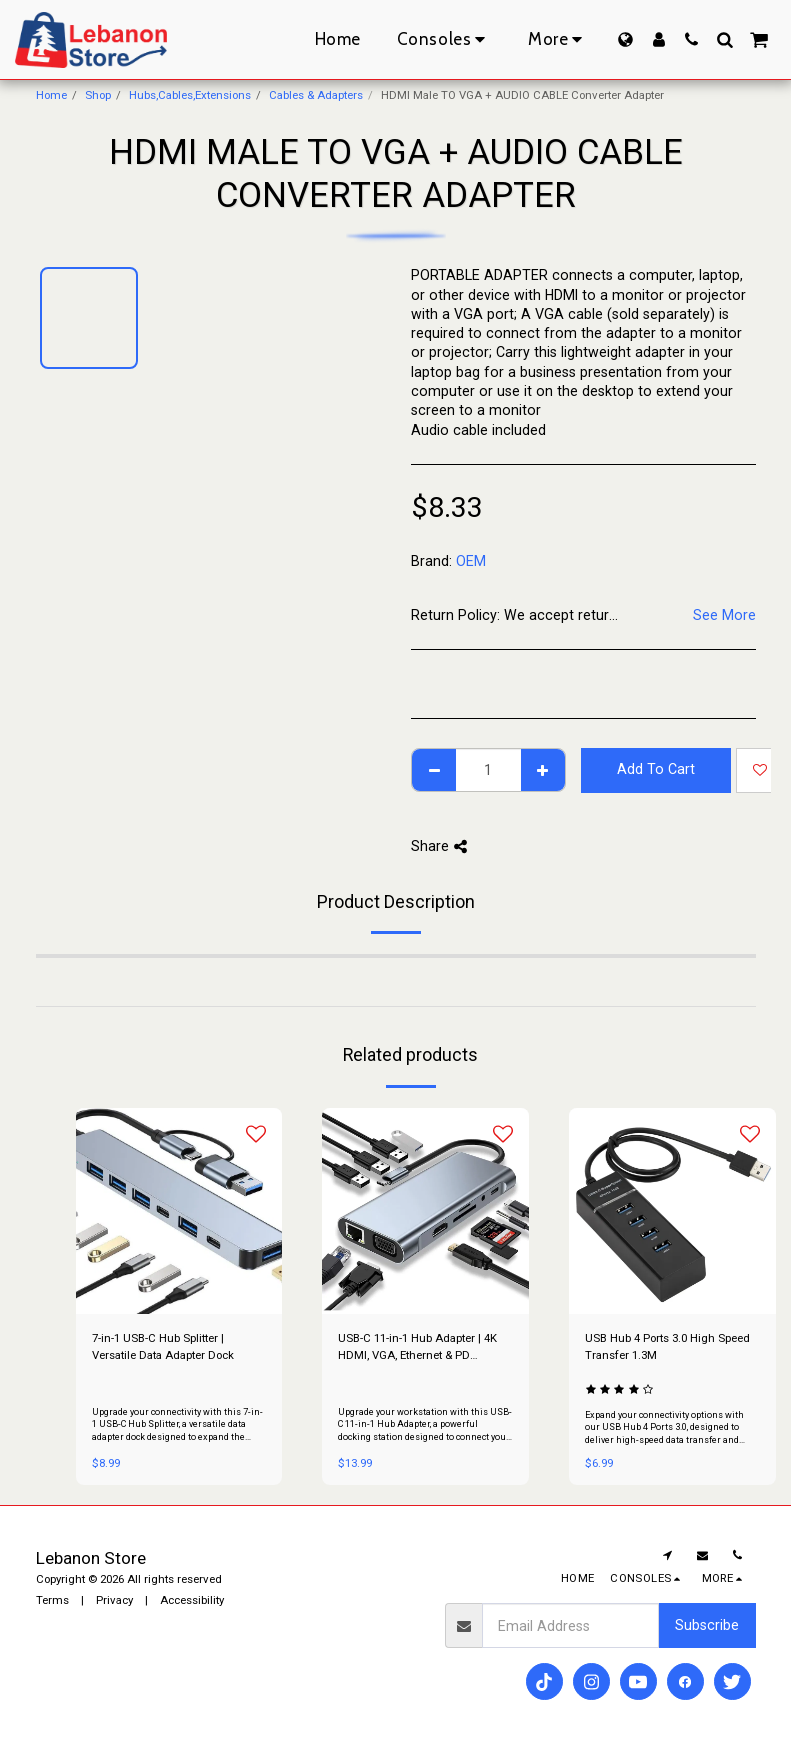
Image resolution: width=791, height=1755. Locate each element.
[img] (179, 1211)
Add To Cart (656, 769)
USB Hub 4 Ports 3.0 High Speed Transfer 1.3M (667, 1346)
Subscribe (707, 1625)
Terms (52, 1600)
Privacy (114, 1600)
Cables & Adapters (316, 95)
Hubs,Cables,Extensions (190, 95)
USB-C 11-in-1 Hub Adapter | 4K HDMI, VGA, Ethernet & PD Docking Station (417, 1347)
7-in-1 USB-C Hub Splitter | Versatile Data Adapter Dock (163, 1346)
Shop (98, 95)
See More (724, 615)
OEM (471, 561)
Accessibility (192, 1600)
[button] (691, 39)
